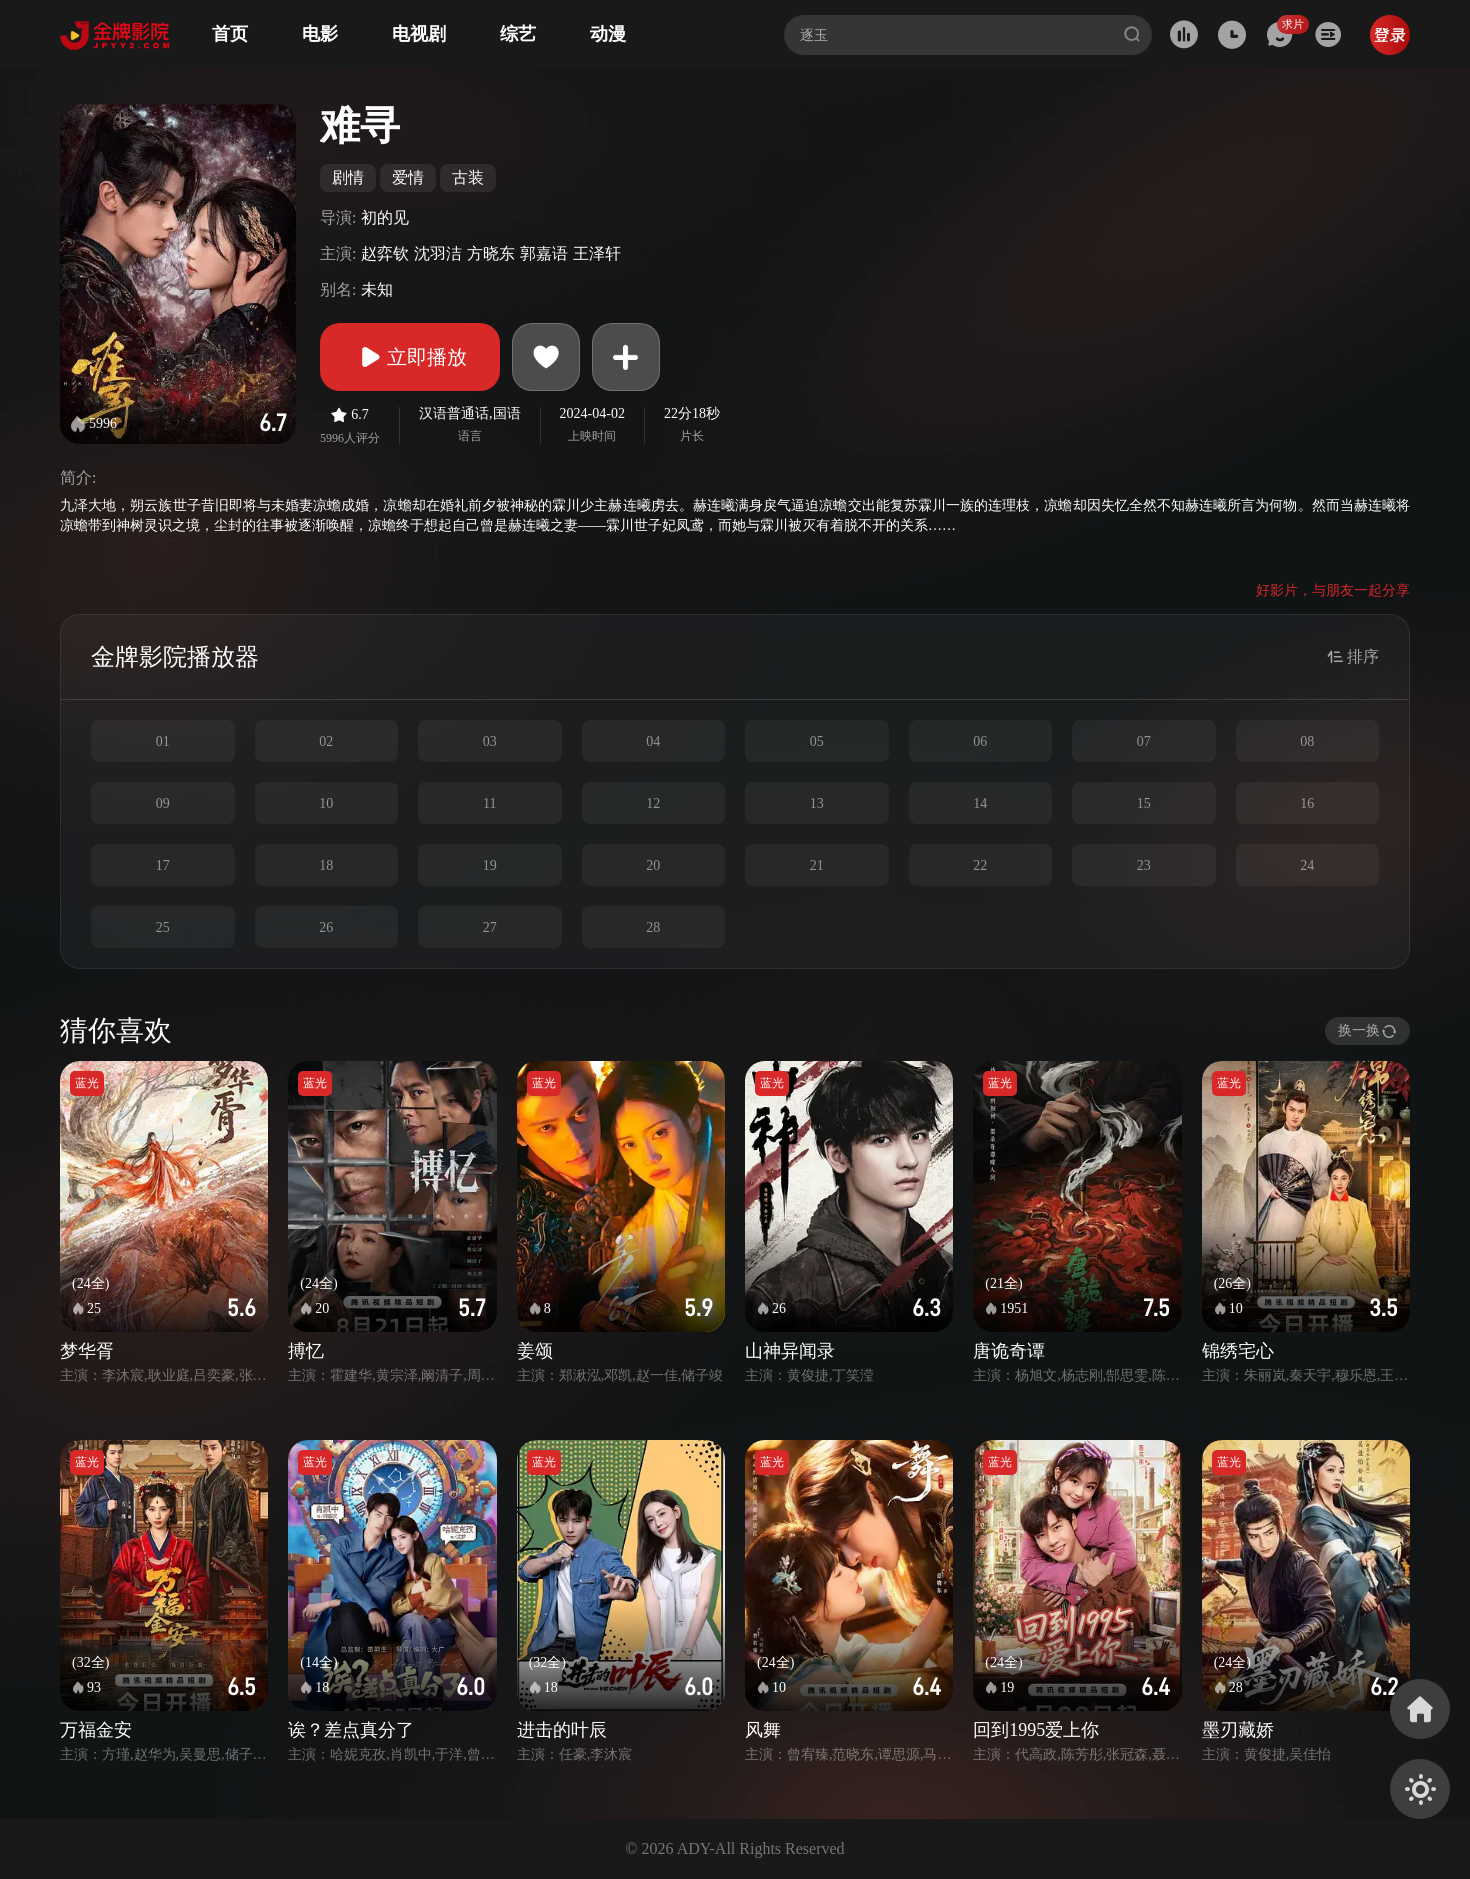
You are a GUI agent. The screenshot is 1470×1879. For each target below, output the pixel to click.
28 (653, 927)
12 (653, 803)
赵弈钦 (385, 253)
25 (163, 927)
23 (1144, 865)
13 (817, 803)
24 (1307, 865)
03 (490, 741)
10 (326, 803)
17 (163, 865)
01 (163, 741)
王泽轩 (597, 253)
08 (1307, 741)
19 (490, 865)
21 (817, 865)
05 (817, 741)
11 (489, 803)
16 (1307, 803)
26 (326, 927)
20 (653, 865)
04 (653, 741)
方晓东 (491, 253)
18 (326, 865)
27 (490, 927)
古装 (468, 177)
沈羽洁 (438, 253)
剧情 (348, 177)
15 (1144, 803)
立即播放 (410, 357)
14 (980, 803)
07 (1144, 741)
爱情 (408, 177)
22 (980, 865)
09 (163, 803)
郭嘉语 (544, 253)
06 (980, 741)
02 (326, 741)
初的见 (385, 217)
